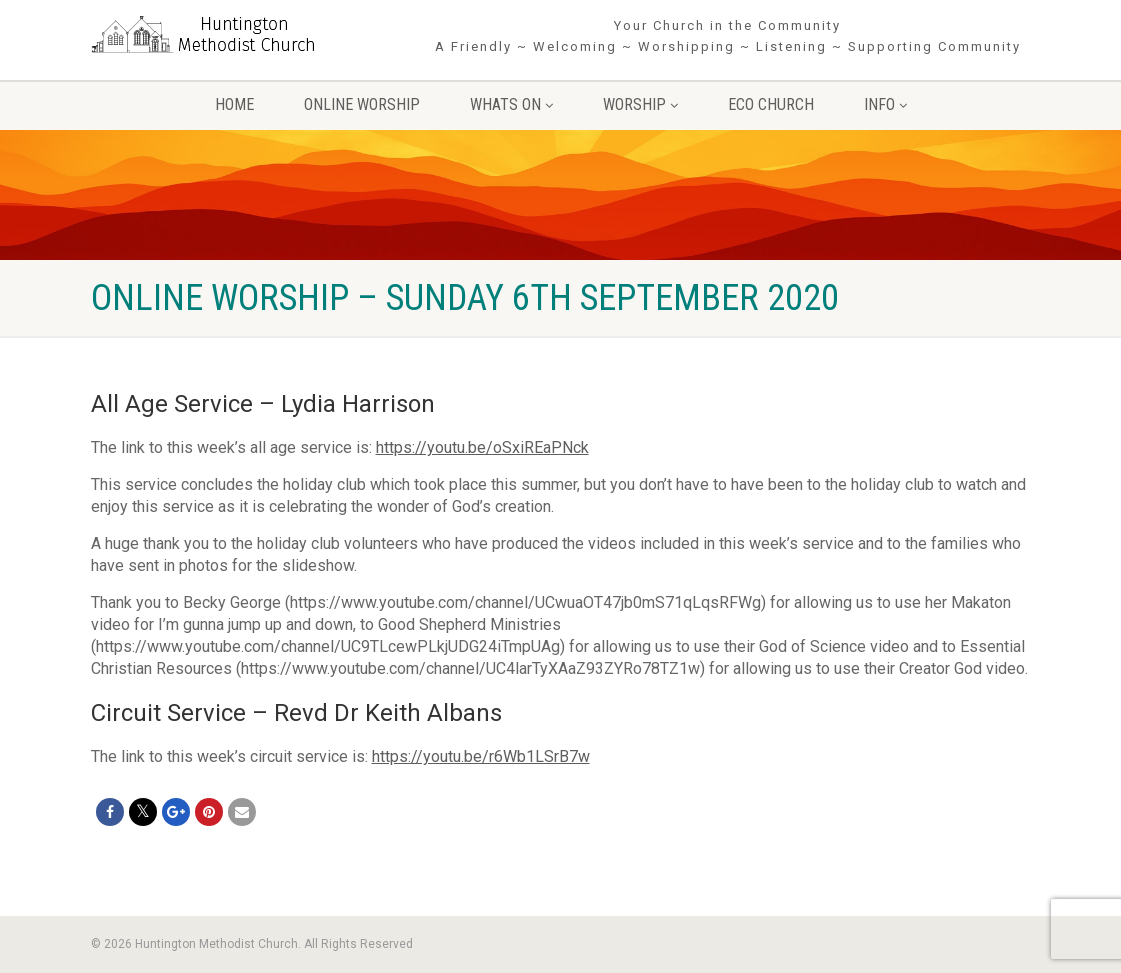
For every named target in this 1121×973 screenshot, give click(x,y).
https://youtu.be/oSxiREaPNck (482, 447)
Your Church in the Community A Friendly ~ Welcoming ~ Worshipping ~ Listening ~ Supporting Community (728, 36)
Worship (640, 104)
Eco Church (771, 104)
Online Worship (362, 104)
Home (234, 104)
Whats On (511, 104)
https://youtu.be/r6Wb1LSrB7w (481, 756)
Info (885, 104)
